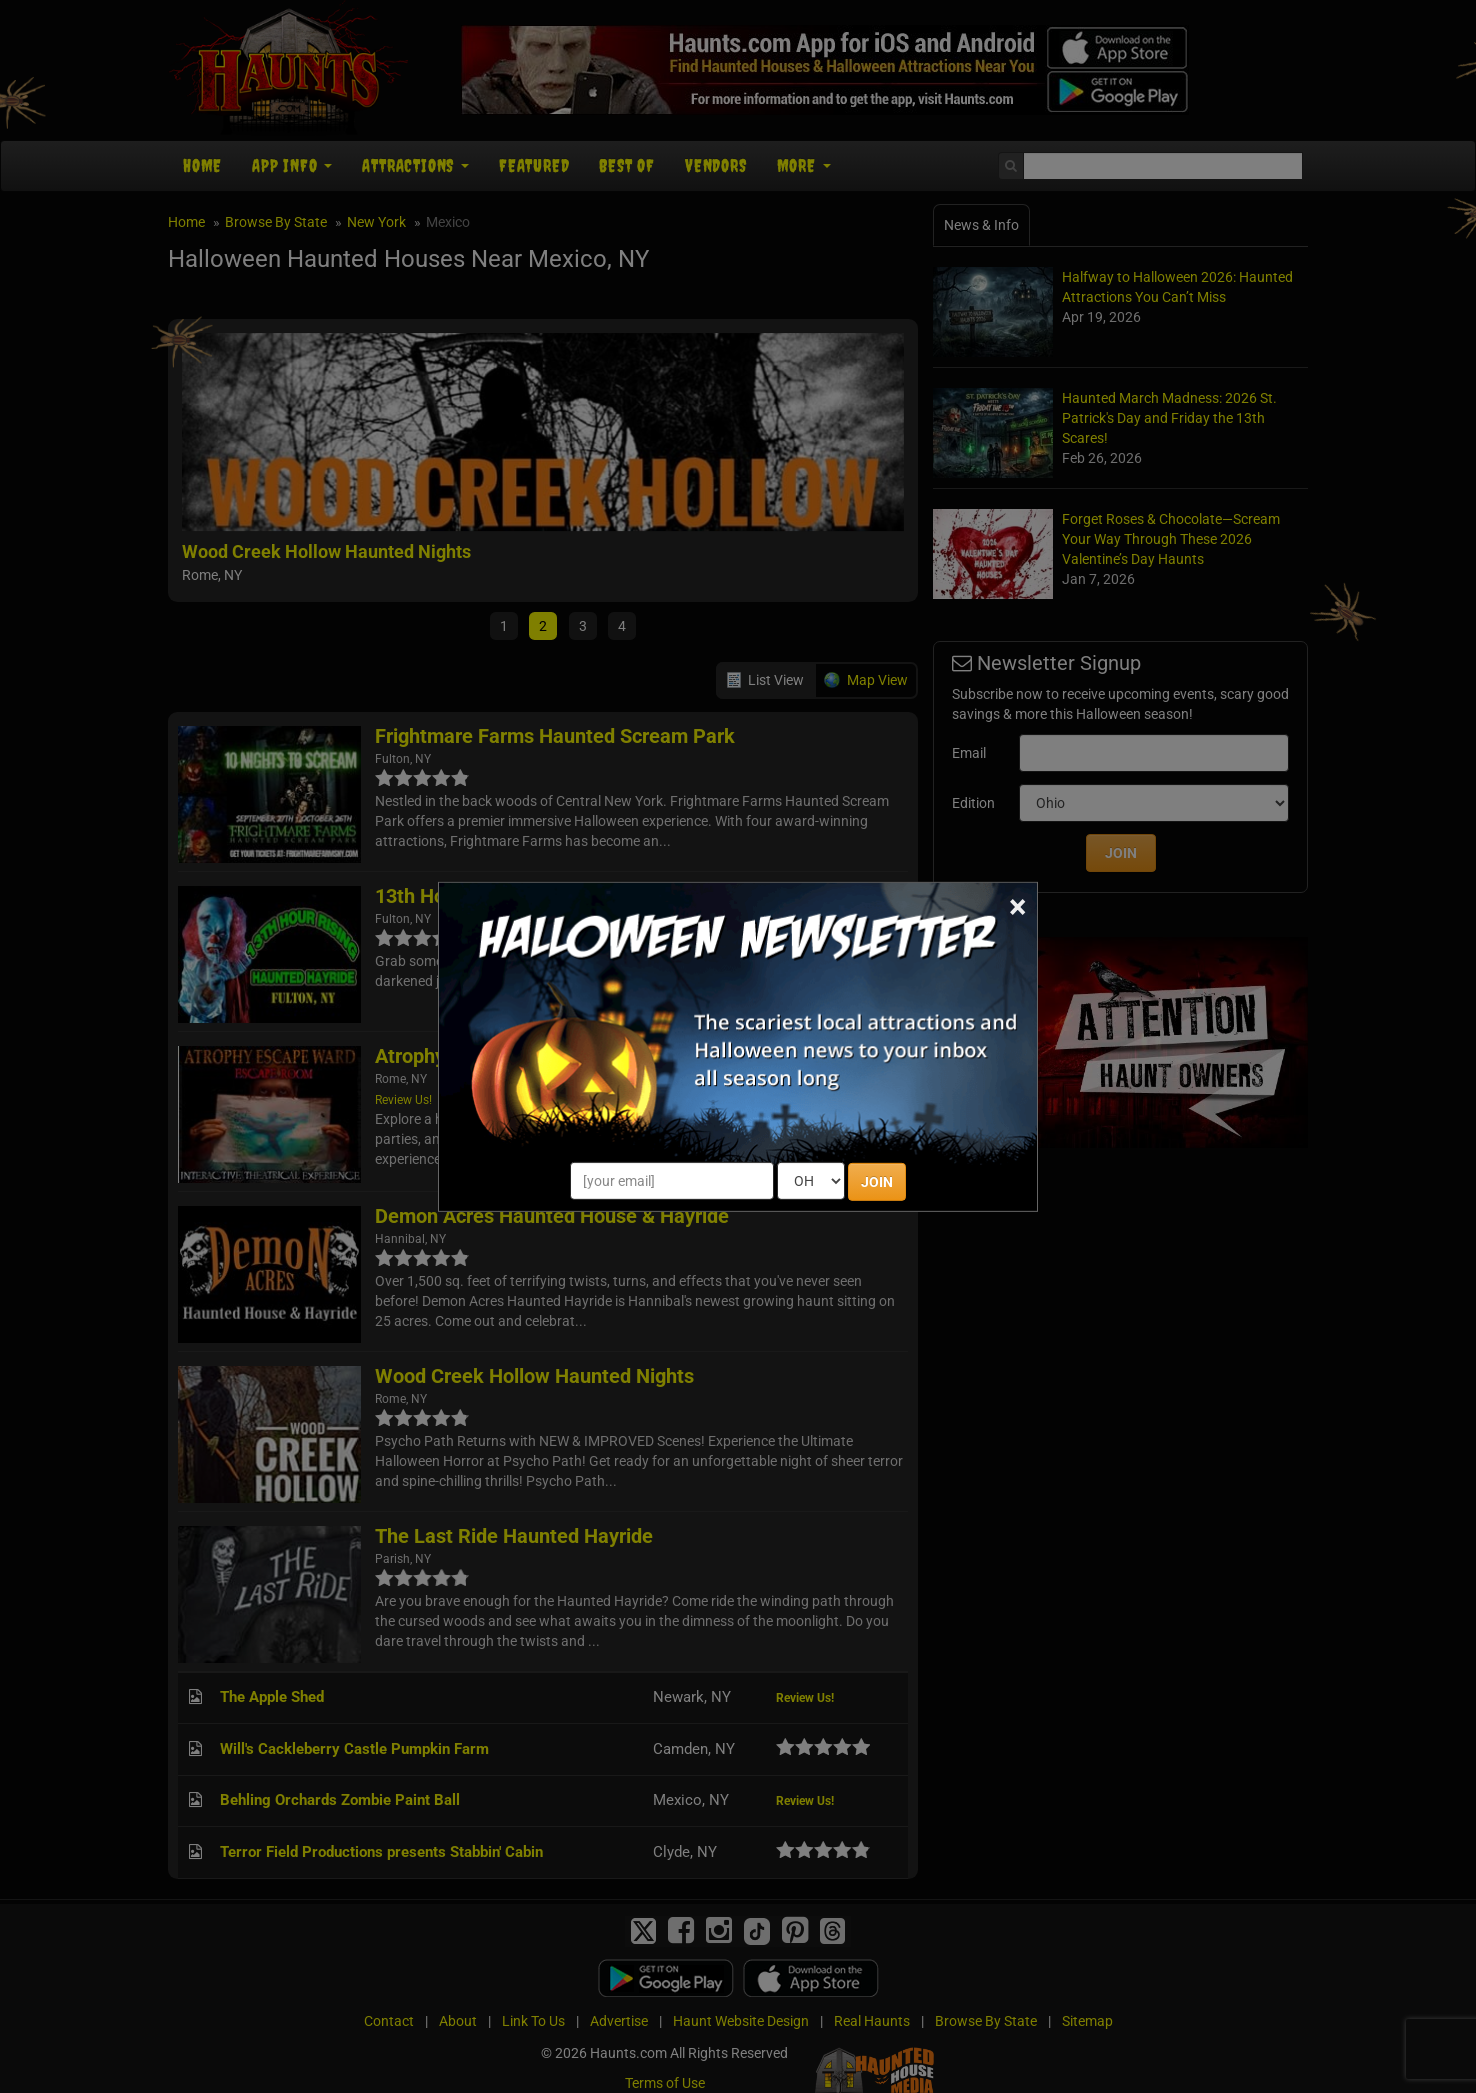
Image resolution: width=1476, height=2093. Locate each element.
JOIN (877, 1182)
